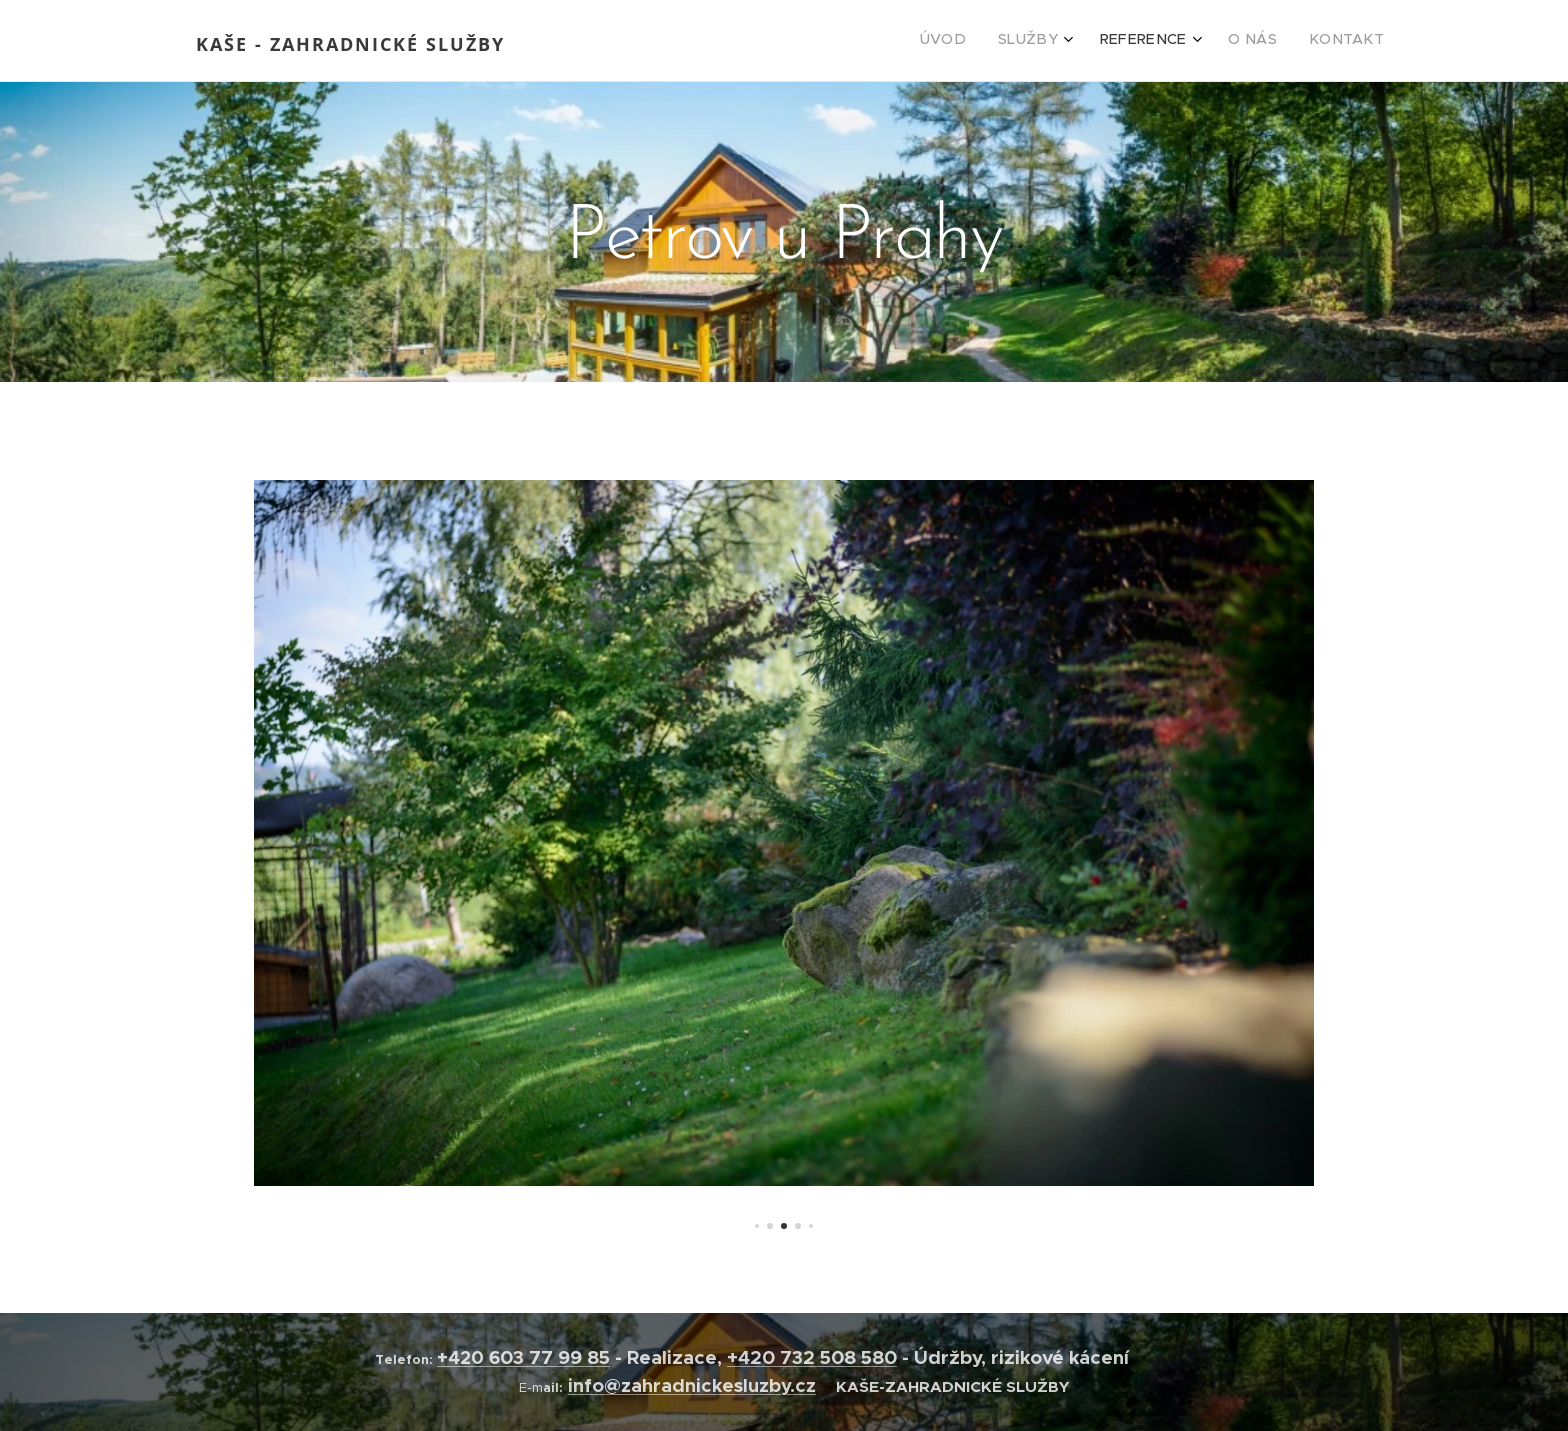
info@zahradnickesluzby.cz (692, 1385)
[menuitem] (1241, 41)
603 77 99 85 (549, 1357)
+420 (463, 1357)
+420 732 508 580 (812, 1357)
